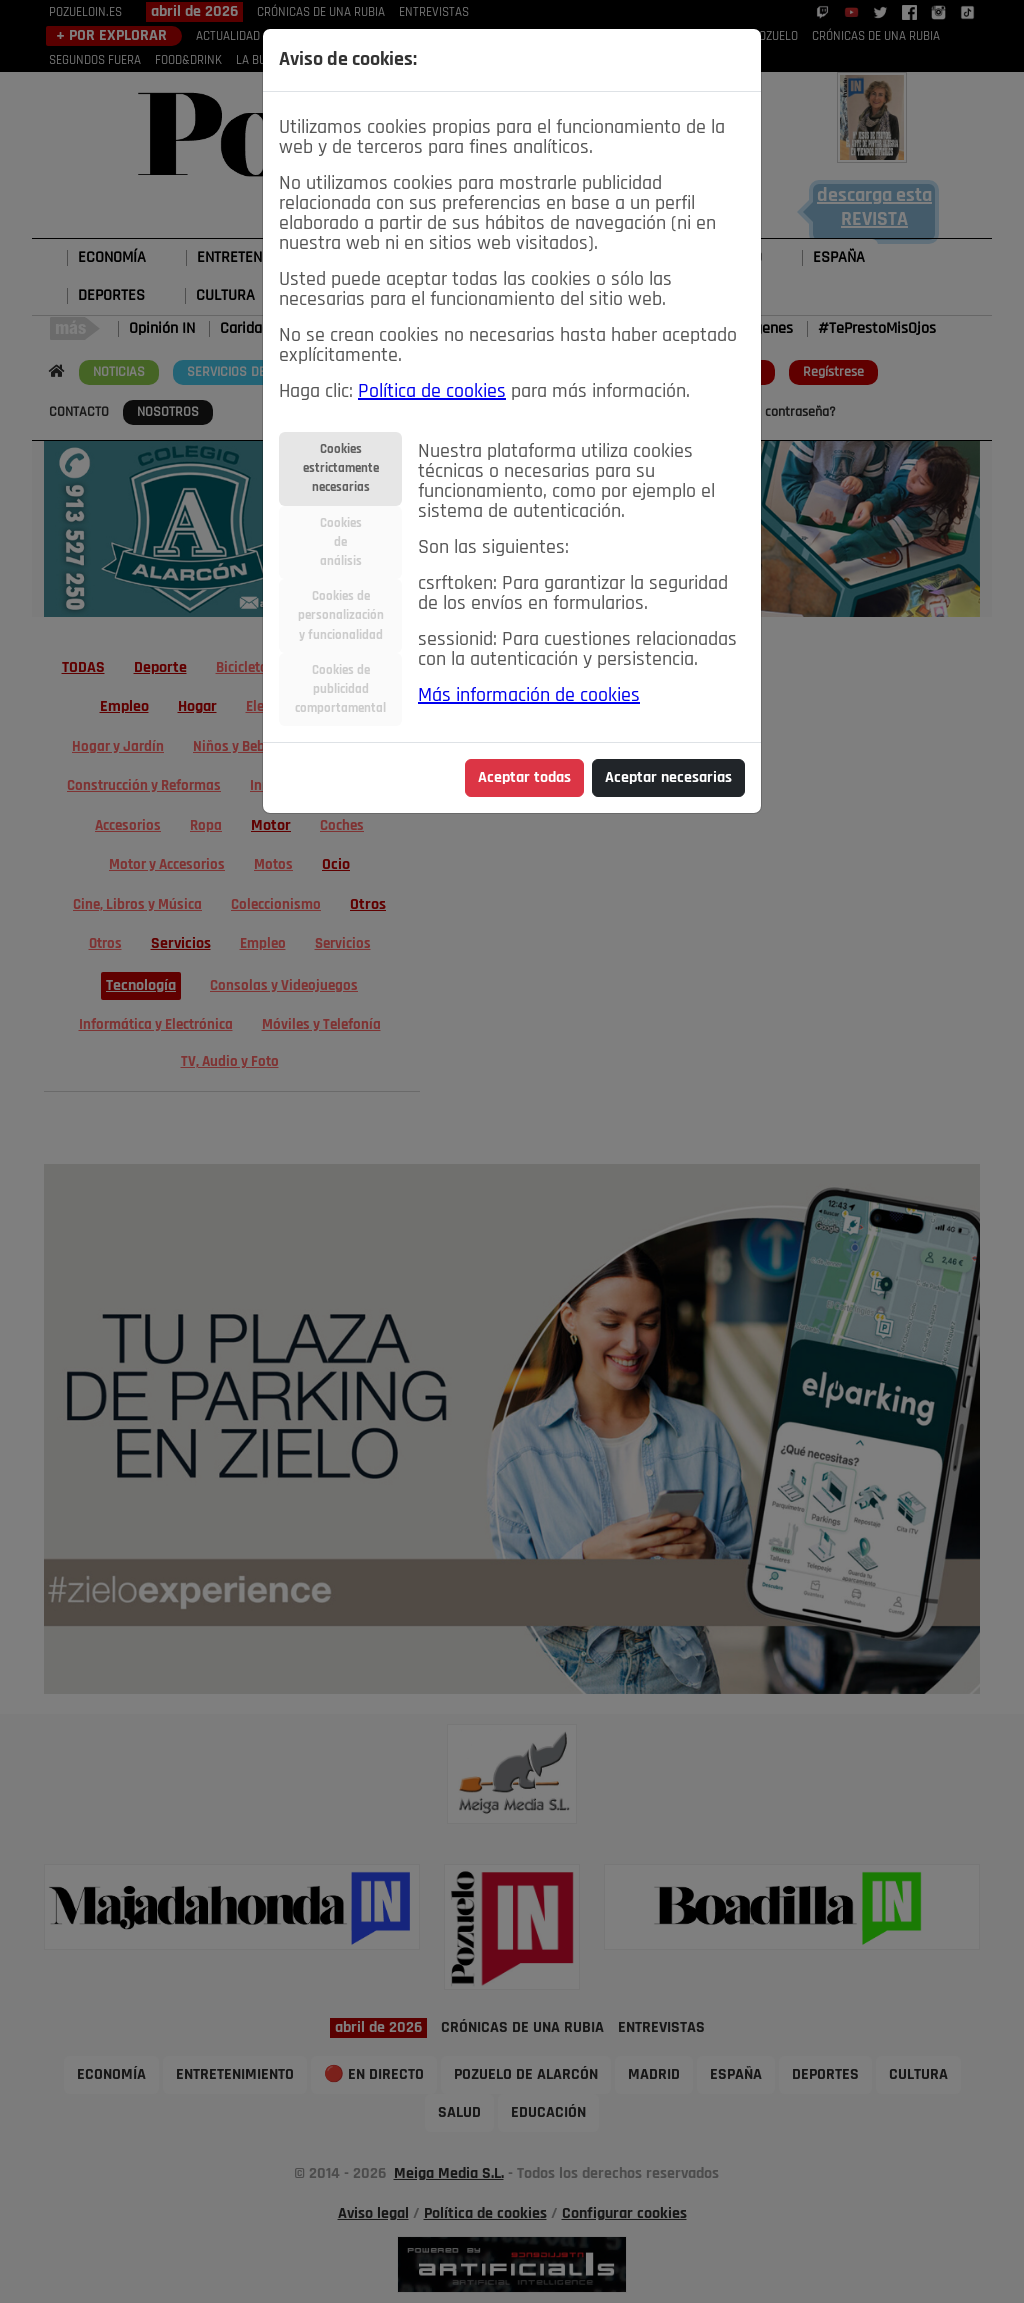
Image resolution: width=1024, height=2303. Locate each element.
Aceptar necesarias (668, 778)
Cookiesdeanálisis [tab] (341, 542)
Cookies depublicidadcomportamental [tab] (340, 689)
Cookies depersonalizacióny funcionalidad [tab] (341, 615)
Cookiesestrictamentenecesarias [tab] (341, 468)
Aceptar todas (524, 778)
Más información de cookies (529, 696)
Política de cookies (432, 392)
